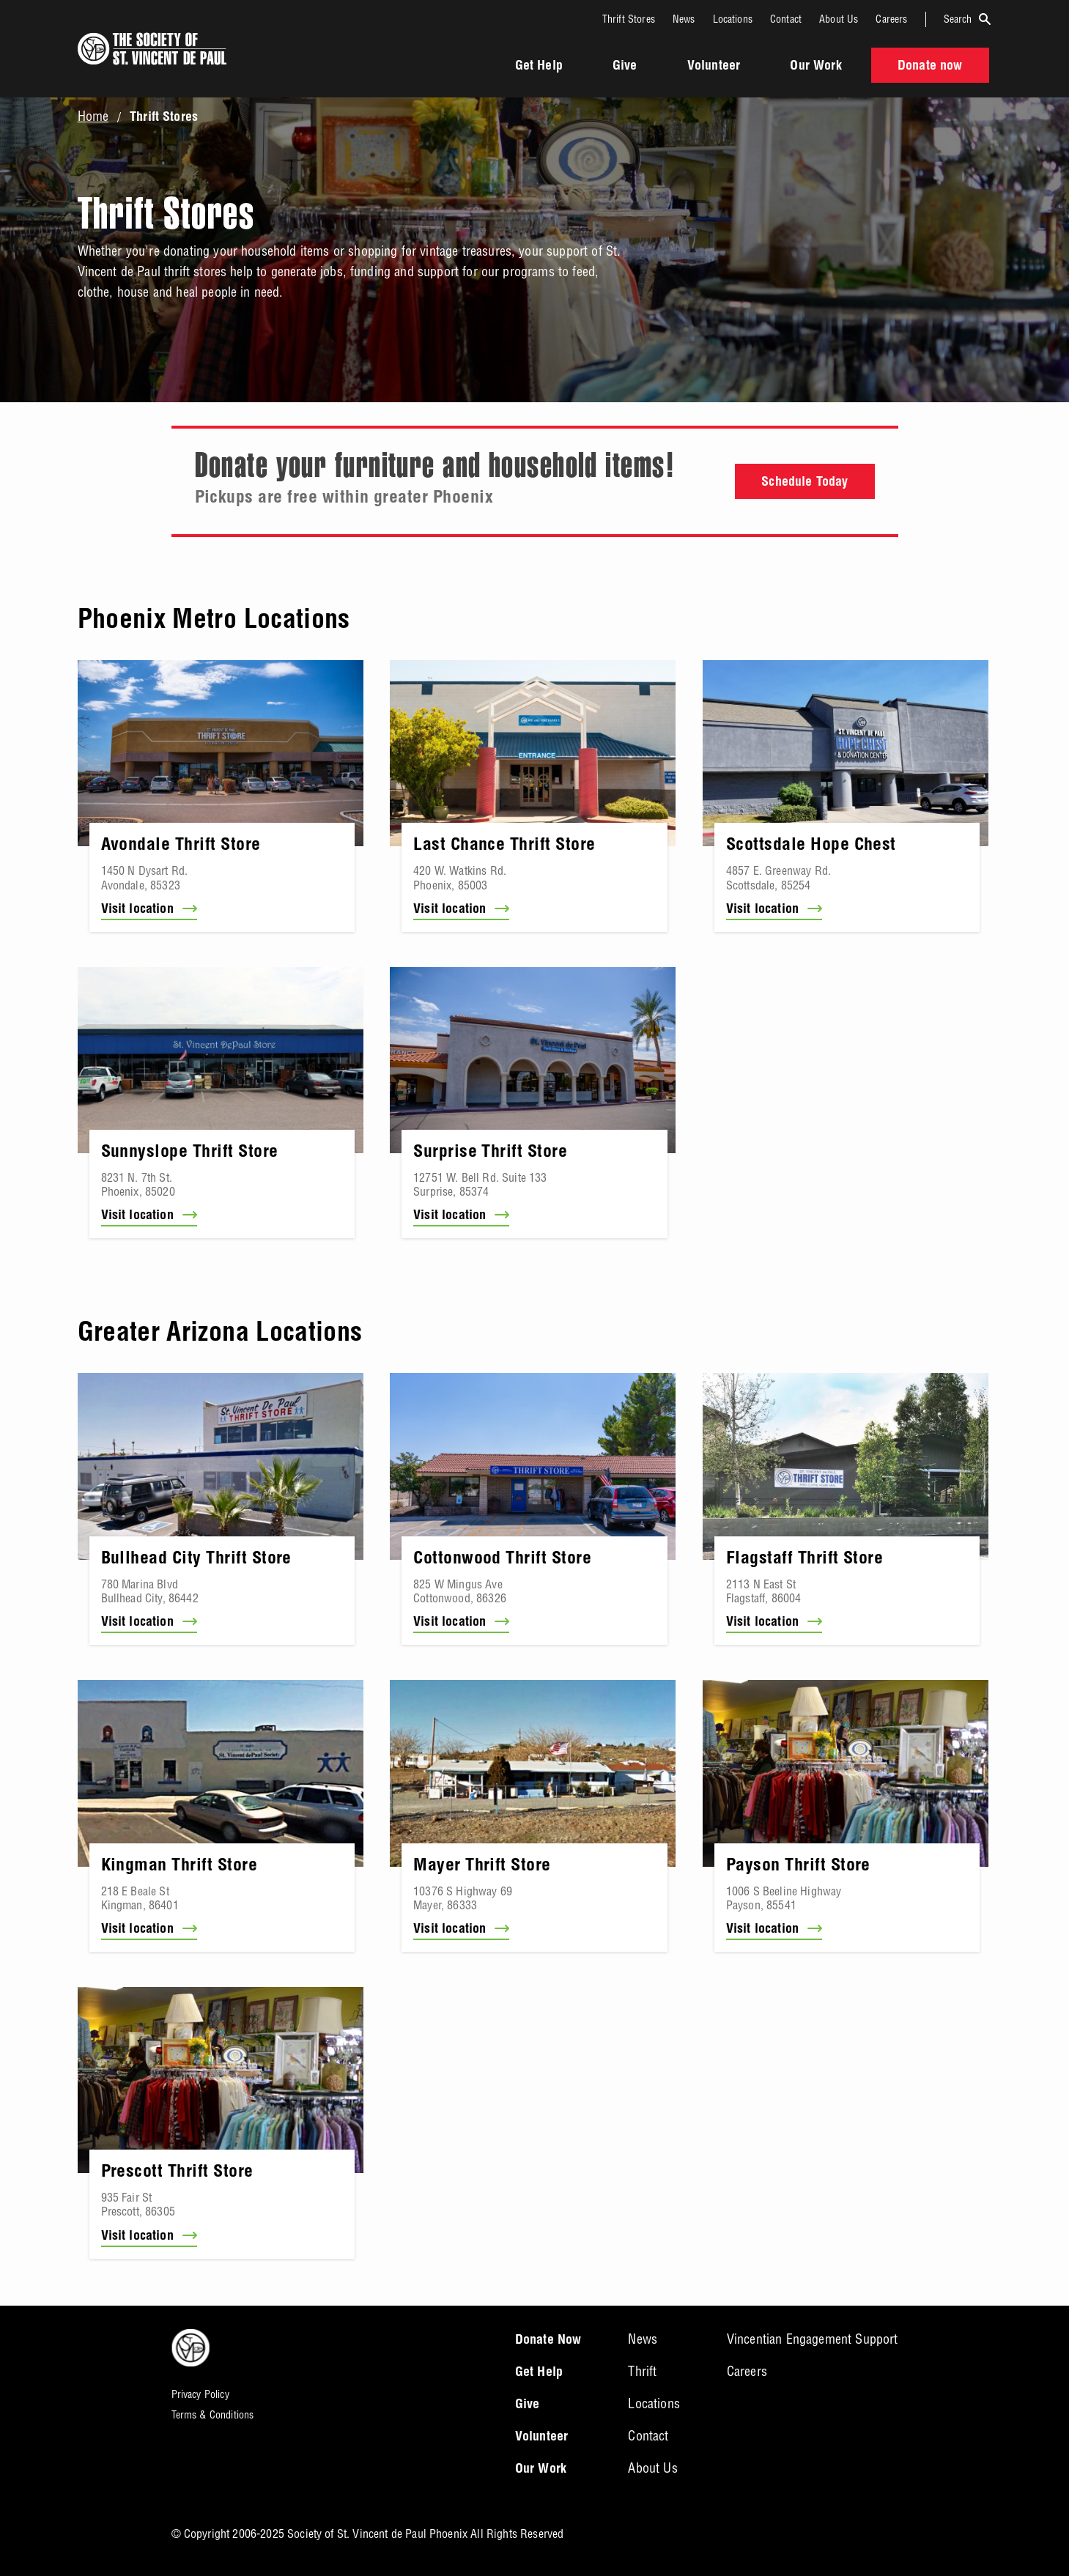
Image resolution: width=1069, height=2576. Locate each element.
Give (625, 66)
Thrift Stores (628, 19)
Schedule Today (804, 482)
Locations (732, 19)
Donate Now (548, 2340)
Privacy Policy (200, 2394)
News (684, 19)
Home (93, 116)
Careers (891, 19)
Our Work (815, 66)
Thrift (642, 2371)
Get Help (539, 66)
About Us (838, 19)
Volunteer (713, 66)
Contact (786, 19)
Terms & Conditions (212, 2414)
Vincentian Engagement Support (812, 2339)
